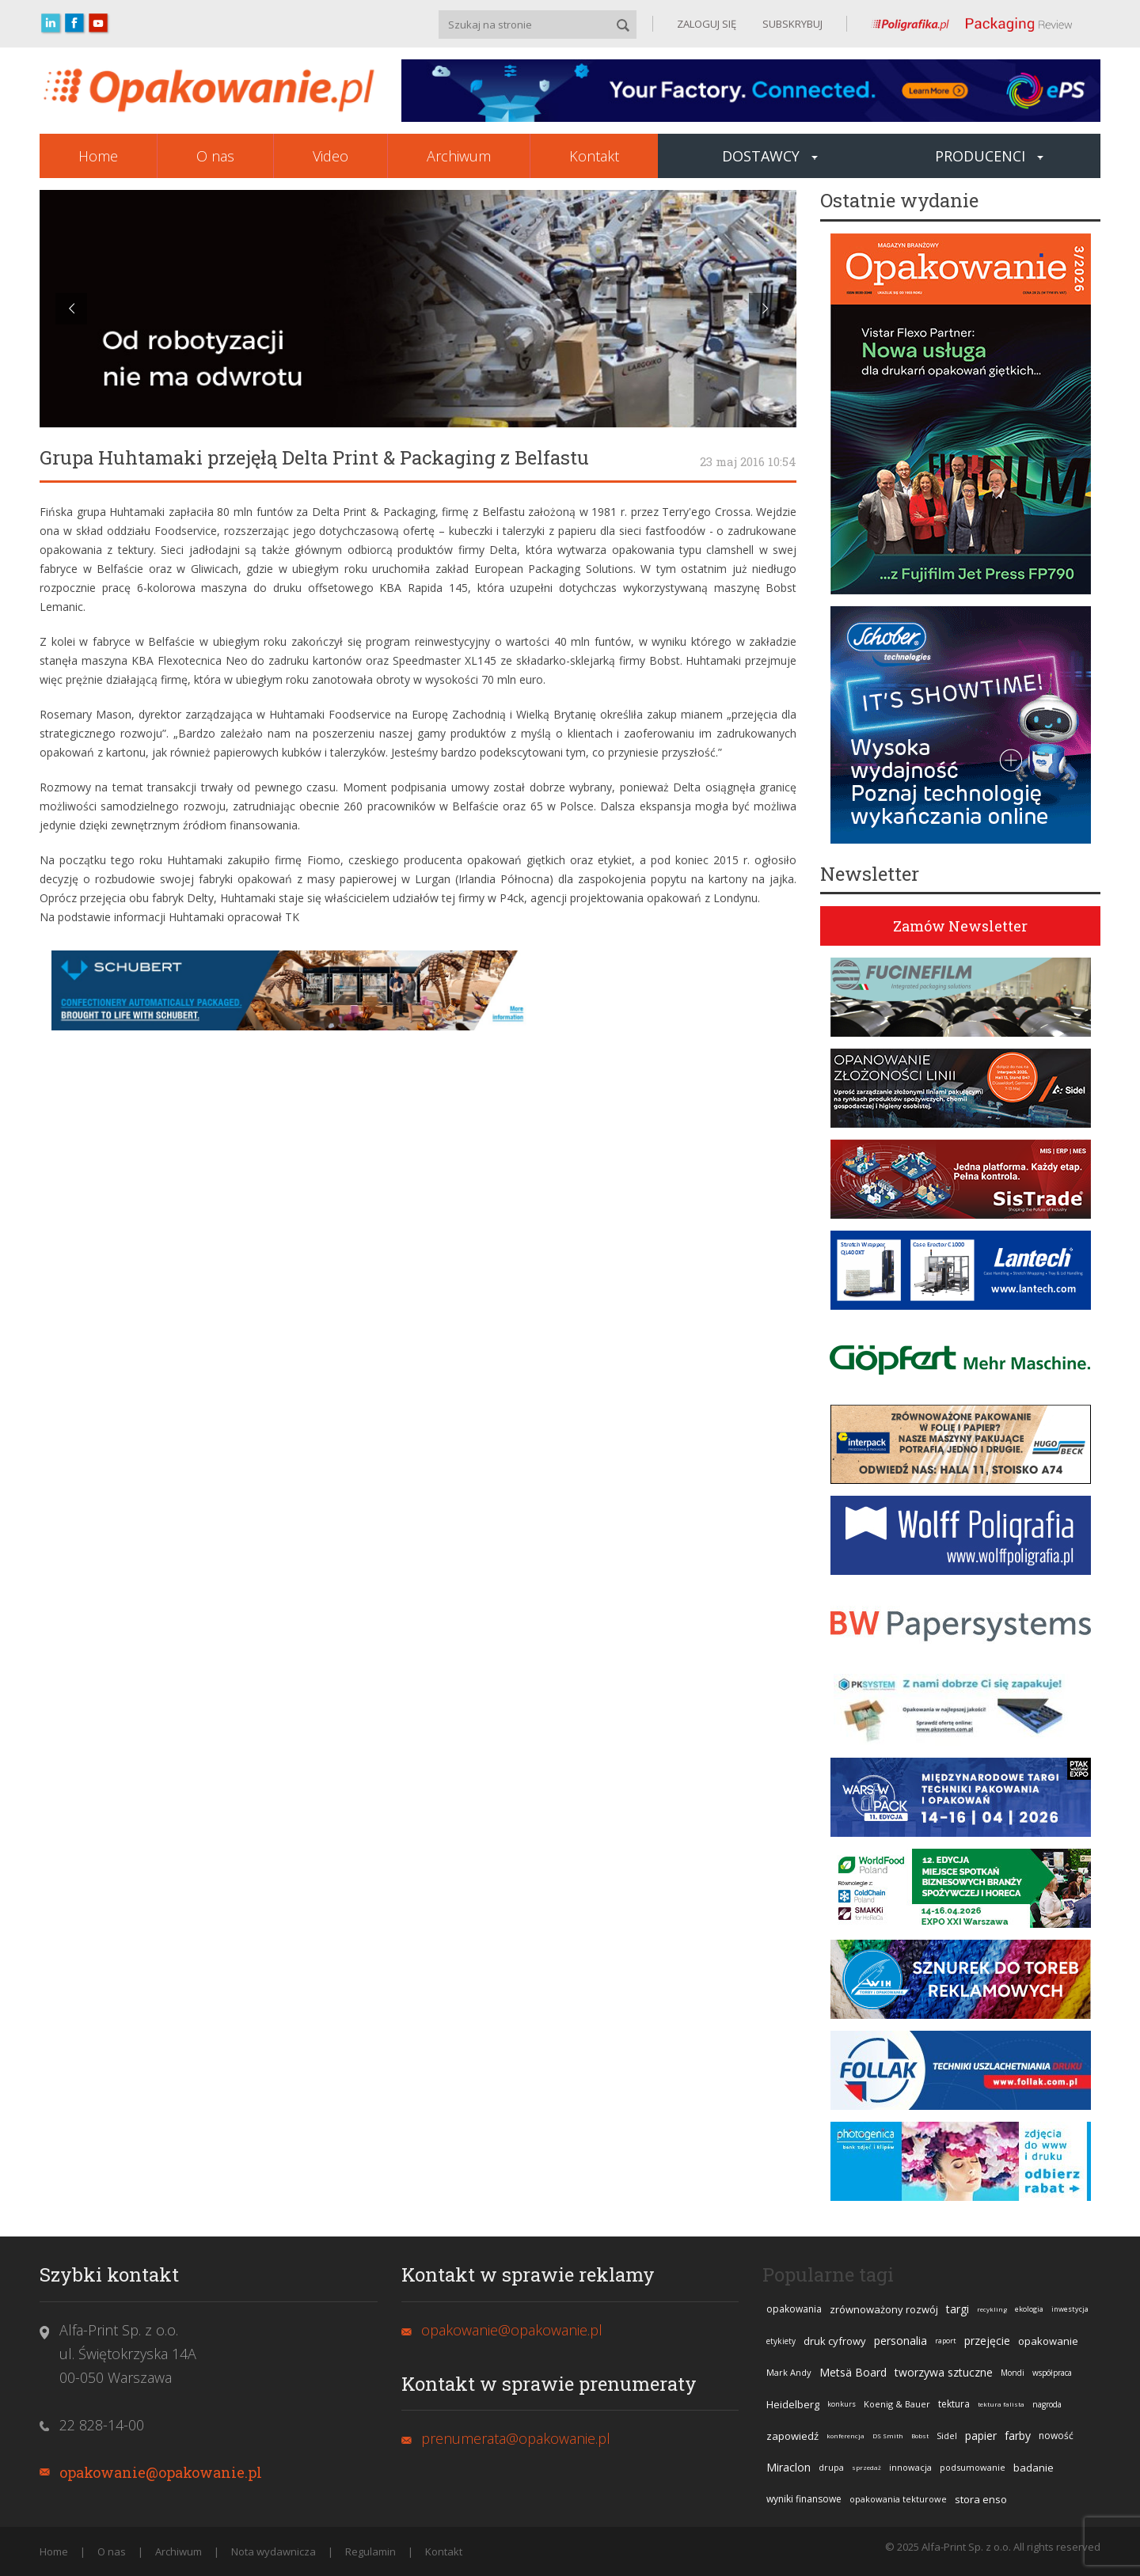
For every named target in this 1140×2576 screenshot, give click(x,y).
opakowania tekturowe (898, 2499)
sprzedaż (866, 2467)
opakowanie (1048, 2341)
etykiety (781, 2340)
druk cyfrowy (835, 2341)
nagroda (1047, 2404)
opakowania (794, 2309)
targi (957, 2308)
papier (981, 2435)
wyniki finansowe (804, 2499)
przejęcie (987, 2340)
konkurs (841, 2404)
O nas (215, 155)
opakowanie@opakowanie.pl (160, 2472)
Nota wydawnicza (273, 2551)
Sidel (947, 2435)
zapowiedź (792, 2436)
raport (945, 2340)
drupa (831, 2467)
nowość (1056, 2435)
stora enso (981, 2499)
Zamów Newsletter (960, 925)
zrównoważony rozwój (884, 2309)
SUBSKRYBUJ (791, 24)
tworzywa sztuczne (944, 2372)
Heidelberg (792, 2404)
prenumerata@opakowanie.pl (515, 2438)
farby (1018, 2435)
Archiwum (459, 155)
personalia (900, 2340)
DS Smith (887, 2435)
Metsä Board (853, 2372)
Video (330, 155)
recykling (992, 2309)
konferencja (845, 2435)
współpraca (1052, 2372)
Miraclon (788, 2467)
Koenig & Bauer (897, 2404)
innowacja (910, 2467)
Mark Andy (788, 2372)
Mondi (1012, 2372)
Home (98, 155)
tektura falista (1001, 2404)
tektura (954, 2404)
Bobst (920, 2435)
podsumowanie (972, 2467)
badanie (1033, 2467)
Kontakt (594, 155)
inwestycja (1070, 2309)
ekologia (1029, 2309)
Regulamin (370, 2551)
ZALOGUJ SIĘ (706, 24)
